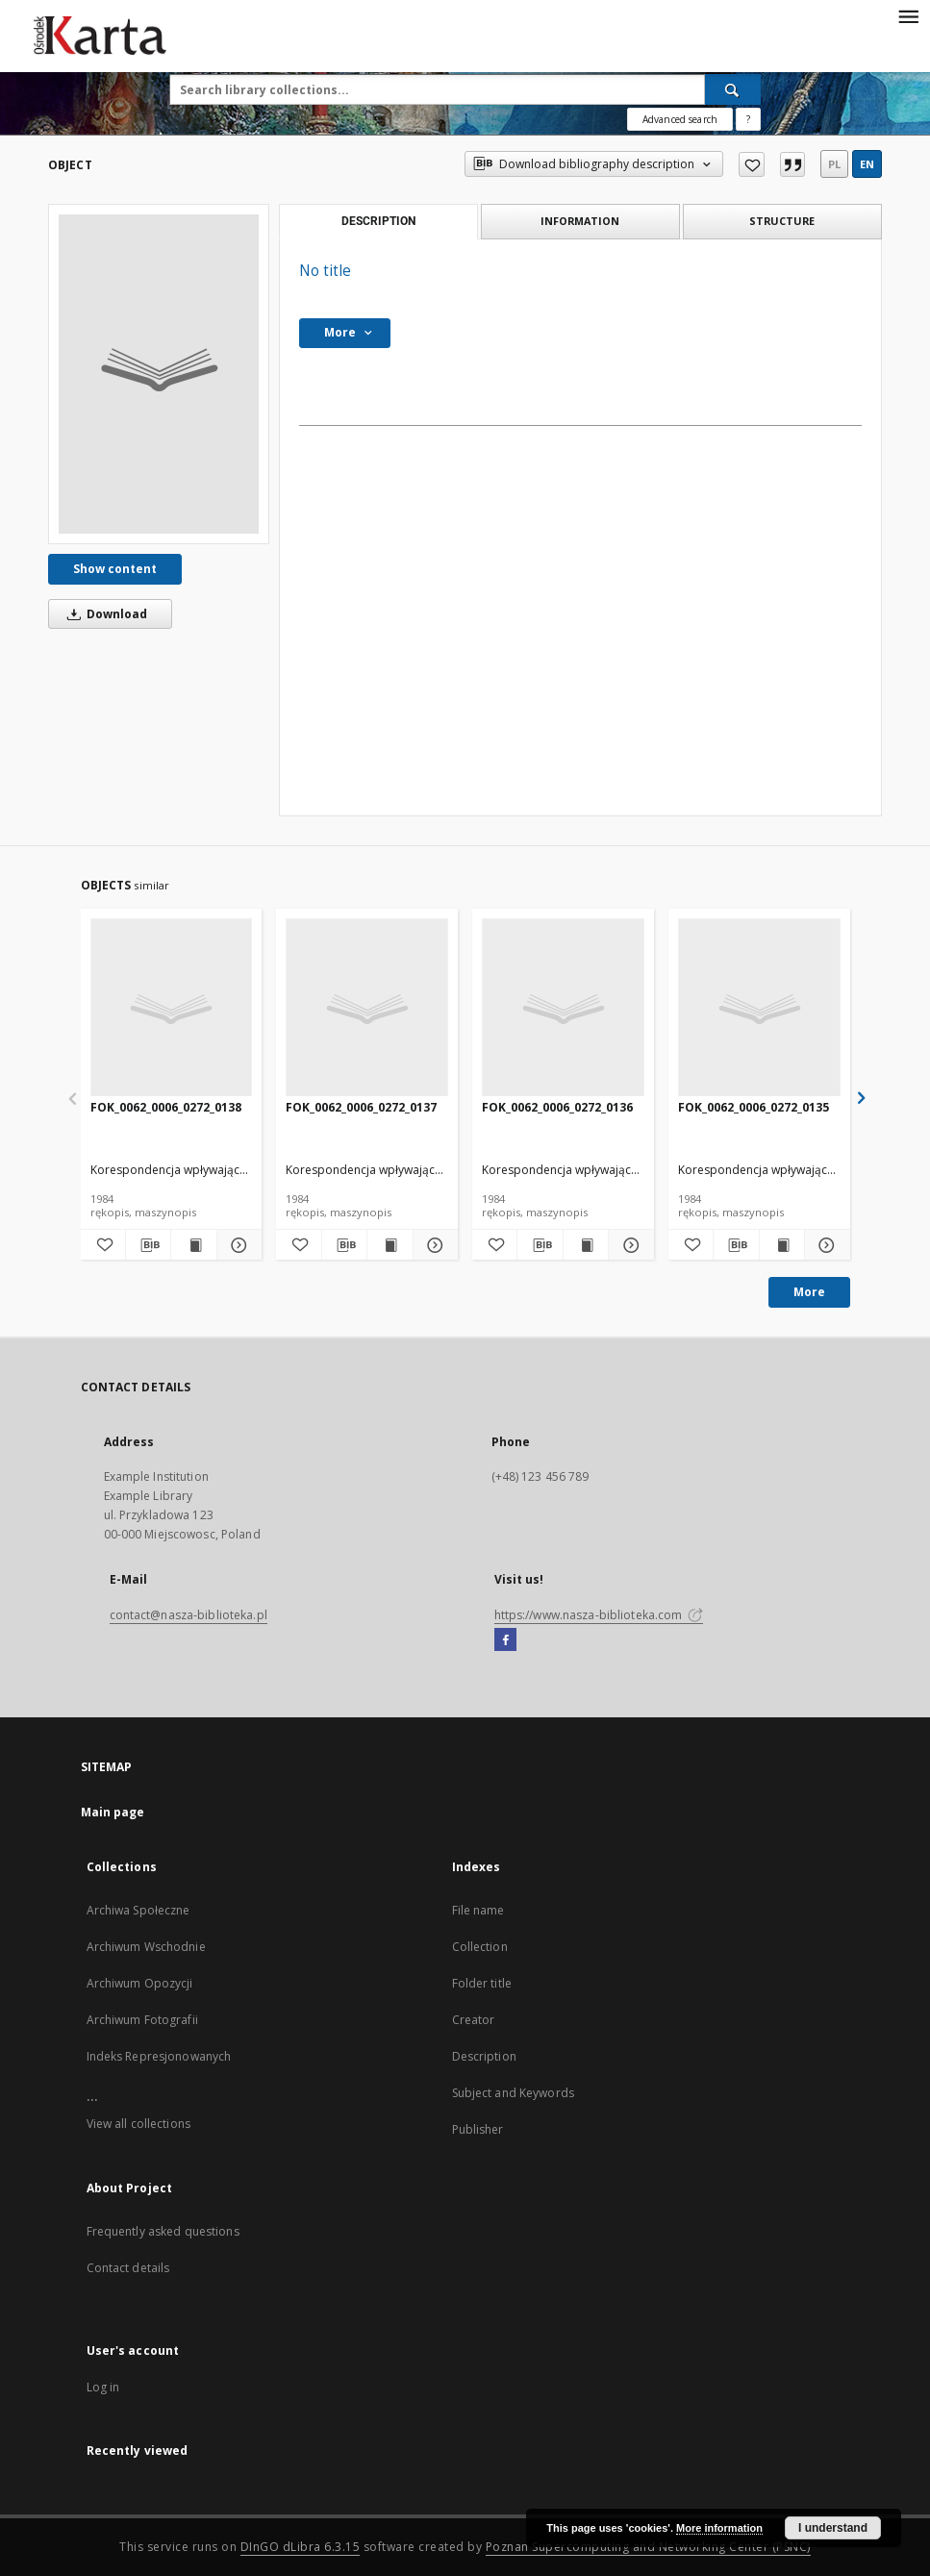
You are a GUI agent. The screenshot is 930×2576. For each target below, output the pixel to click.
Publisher (478, 2129)
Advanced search (679, 119)
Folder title (482, 1983)
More (809, 1292)
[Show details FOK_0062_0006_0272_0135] (824, 1245)
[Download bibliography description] (148, 1245)
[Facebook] (505, 1640)
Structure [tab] (782, 220)
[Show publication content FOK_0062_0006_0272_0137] (389, 1245)
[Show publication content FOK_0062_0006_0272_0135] (782, 1245)
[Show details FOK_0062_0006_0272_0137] (433, 1245)
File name (478, 1910)
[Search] (733, 89)
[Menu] (908, 15)
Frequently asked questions (163, 2231)
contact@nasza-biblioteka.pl (188, 1615)
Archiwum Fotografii (142, 2020)
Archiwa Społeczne (138, 1910)
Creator (473, 2020)
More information (719, 2528)
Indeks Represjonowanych (159, 2056)
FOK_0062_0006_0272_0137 (361, 1107)
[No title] (159, 374)
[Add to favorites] (752, 164)
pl (834, 164)
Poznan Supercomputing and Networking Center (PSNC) (648, 2546)
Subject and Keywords (513, 2093)
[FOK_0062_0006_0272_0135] (759, 1008)
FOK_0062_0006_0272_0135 (753, 1107)
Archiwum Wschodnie (146, 1946)
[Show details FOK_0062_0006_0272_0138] (236, 1245)
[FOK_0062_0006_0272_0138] (171, 1008)
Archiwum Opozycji (140, 1983)
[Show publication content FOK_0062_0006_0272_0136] (586, 1245)
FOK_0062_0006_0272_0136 (557, 1107)
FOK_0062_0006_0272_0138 (165, 1107)
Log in (103, 2387)
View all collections (138, 2123)
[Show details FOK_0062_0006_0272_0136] (628, 1245)
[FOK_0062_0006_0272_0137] (367, 1008)
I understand (832, 2528)
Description (484, 2056)
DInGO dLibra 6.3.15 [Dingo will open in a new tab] (300, 2546)
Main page (113, 1812)
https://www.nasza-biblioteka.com (599, 1615)
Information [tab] (579, 220)
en (867, 164)
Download (104, 614)
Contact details (128, 2268)
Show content (115, 569)
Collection (480, 1946)
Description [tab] (378, 221)
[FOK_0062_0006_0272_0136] (563, 1008)
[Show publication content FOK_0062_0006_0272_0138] (193, 1245)
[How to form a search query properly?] (748, 119)
